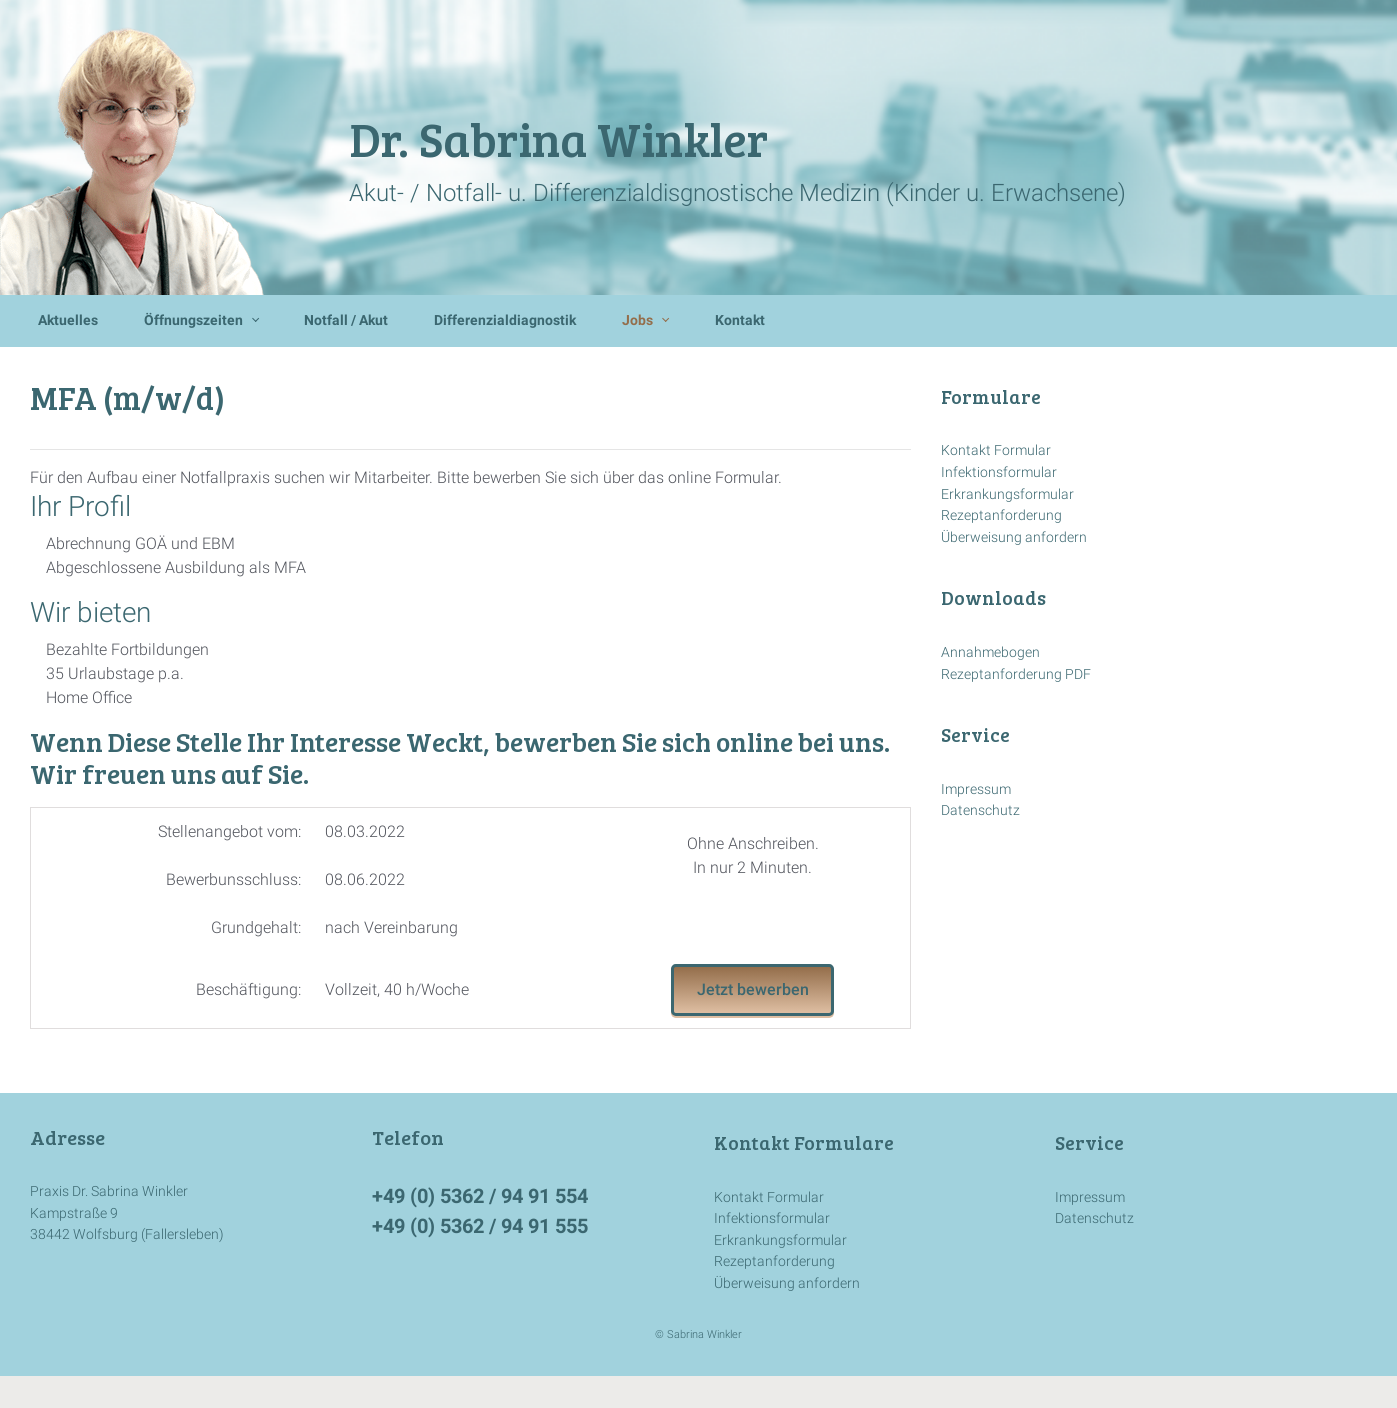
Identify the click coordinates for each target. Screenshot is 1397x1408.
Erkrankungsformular (1007, 494)
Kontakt (740, 320)
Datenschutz (980, 810)
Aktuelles (68, 320)
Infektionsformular (999, 472)
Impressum (976, 789)
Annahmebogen (990, 652)
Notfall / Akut (346, 320)
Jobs (637, 320)
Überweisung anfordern (1014, 537)
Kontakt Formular (996, 450)
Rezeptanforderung (1001, 515)
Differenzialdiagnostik (505, 320)
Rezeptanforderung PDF (1016, 674)
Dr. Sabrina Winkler (558, 137)
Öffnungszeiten (193, 320)
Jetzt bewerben (753, 989)
